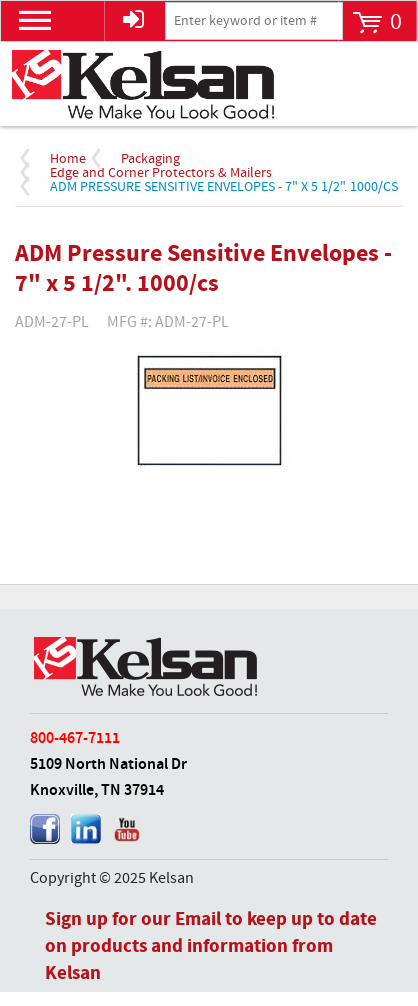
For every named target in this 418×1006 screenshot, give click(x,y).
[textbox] (254, 21)
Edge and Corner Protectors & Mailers (161, 173)
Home (68, 159)
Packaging (150, 159)
